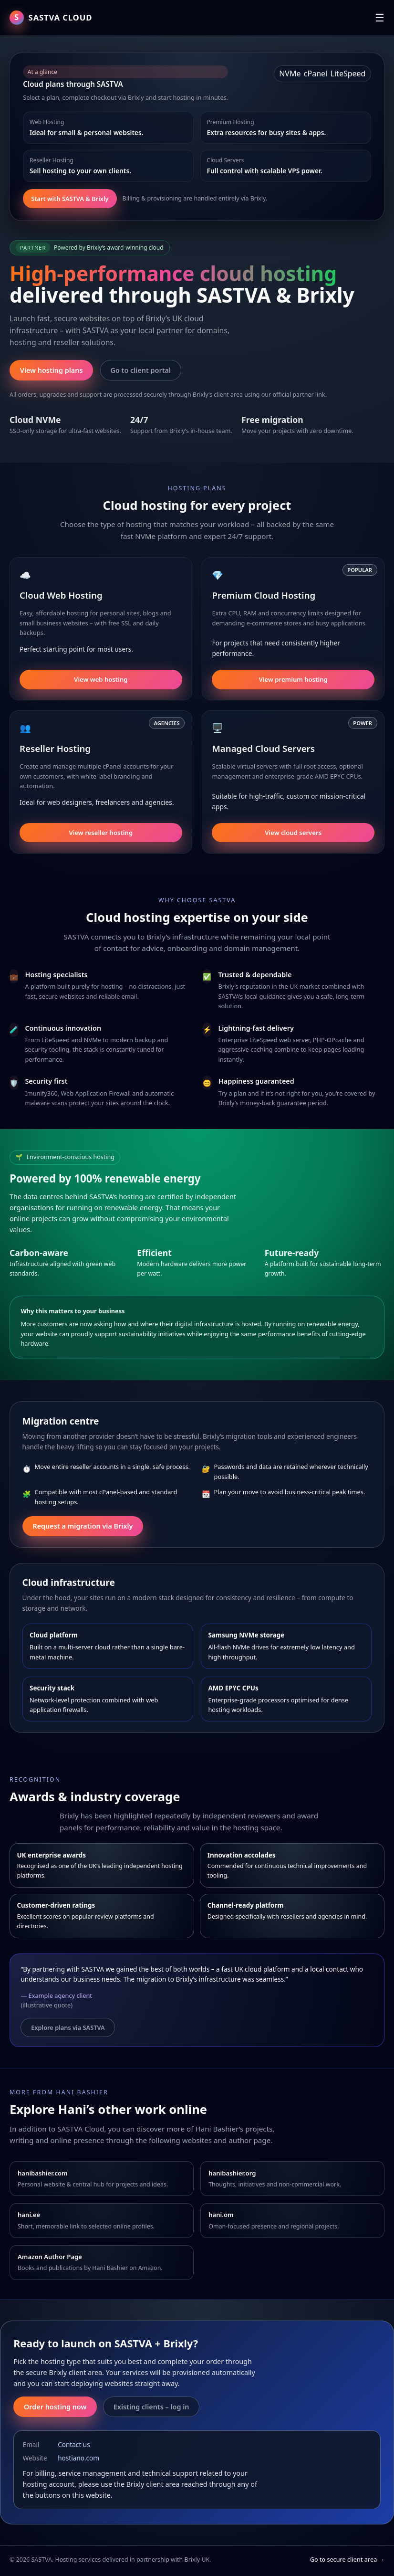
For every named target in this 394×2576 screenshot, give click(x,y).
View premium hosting (293, 679)
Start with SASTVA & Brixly (69, 198)
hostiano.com (78, 2457)
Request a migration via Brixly (82, 1526)
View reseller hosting (101, 832)
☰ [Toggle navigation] (379, 18)
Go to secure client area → (347, 2559)
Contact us (74, 2444)
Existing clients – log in (151, 2406)
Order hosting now (55, 2406)
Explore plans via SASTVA (67, 2027)
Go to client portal (141, 370)
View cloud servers (293, 832)
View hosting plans (51, 370)
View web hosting (100, 679)
